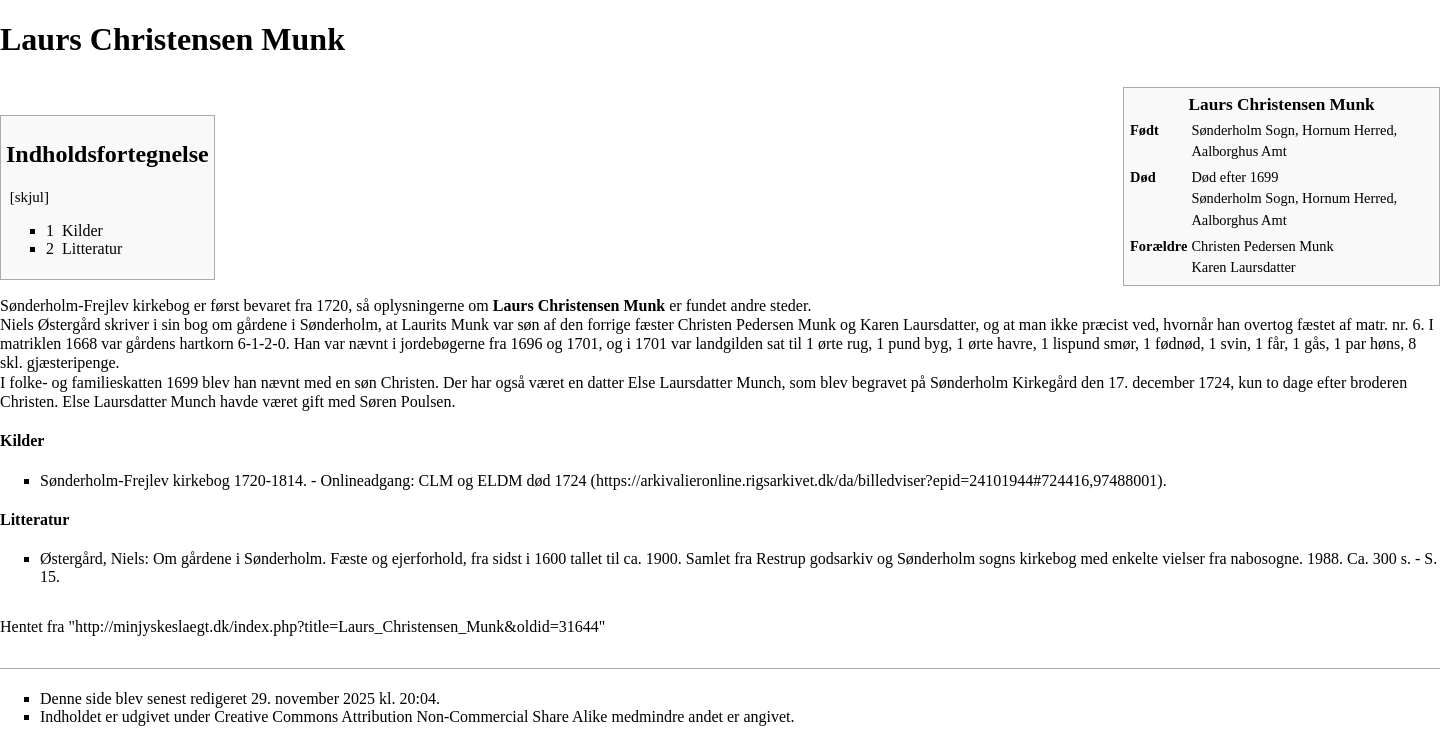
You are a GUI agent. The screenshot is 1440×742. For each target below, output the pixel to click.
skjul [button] (29, 197)
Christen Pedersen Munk (1262, 246)
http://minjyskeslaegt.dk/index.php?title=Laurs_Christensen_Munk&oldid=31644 (337, 626)
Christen (408, 382)
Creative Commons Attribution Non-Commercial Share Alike (410, 716)
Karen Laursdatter (1243, 267)
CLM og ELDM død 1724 (503, 480)
